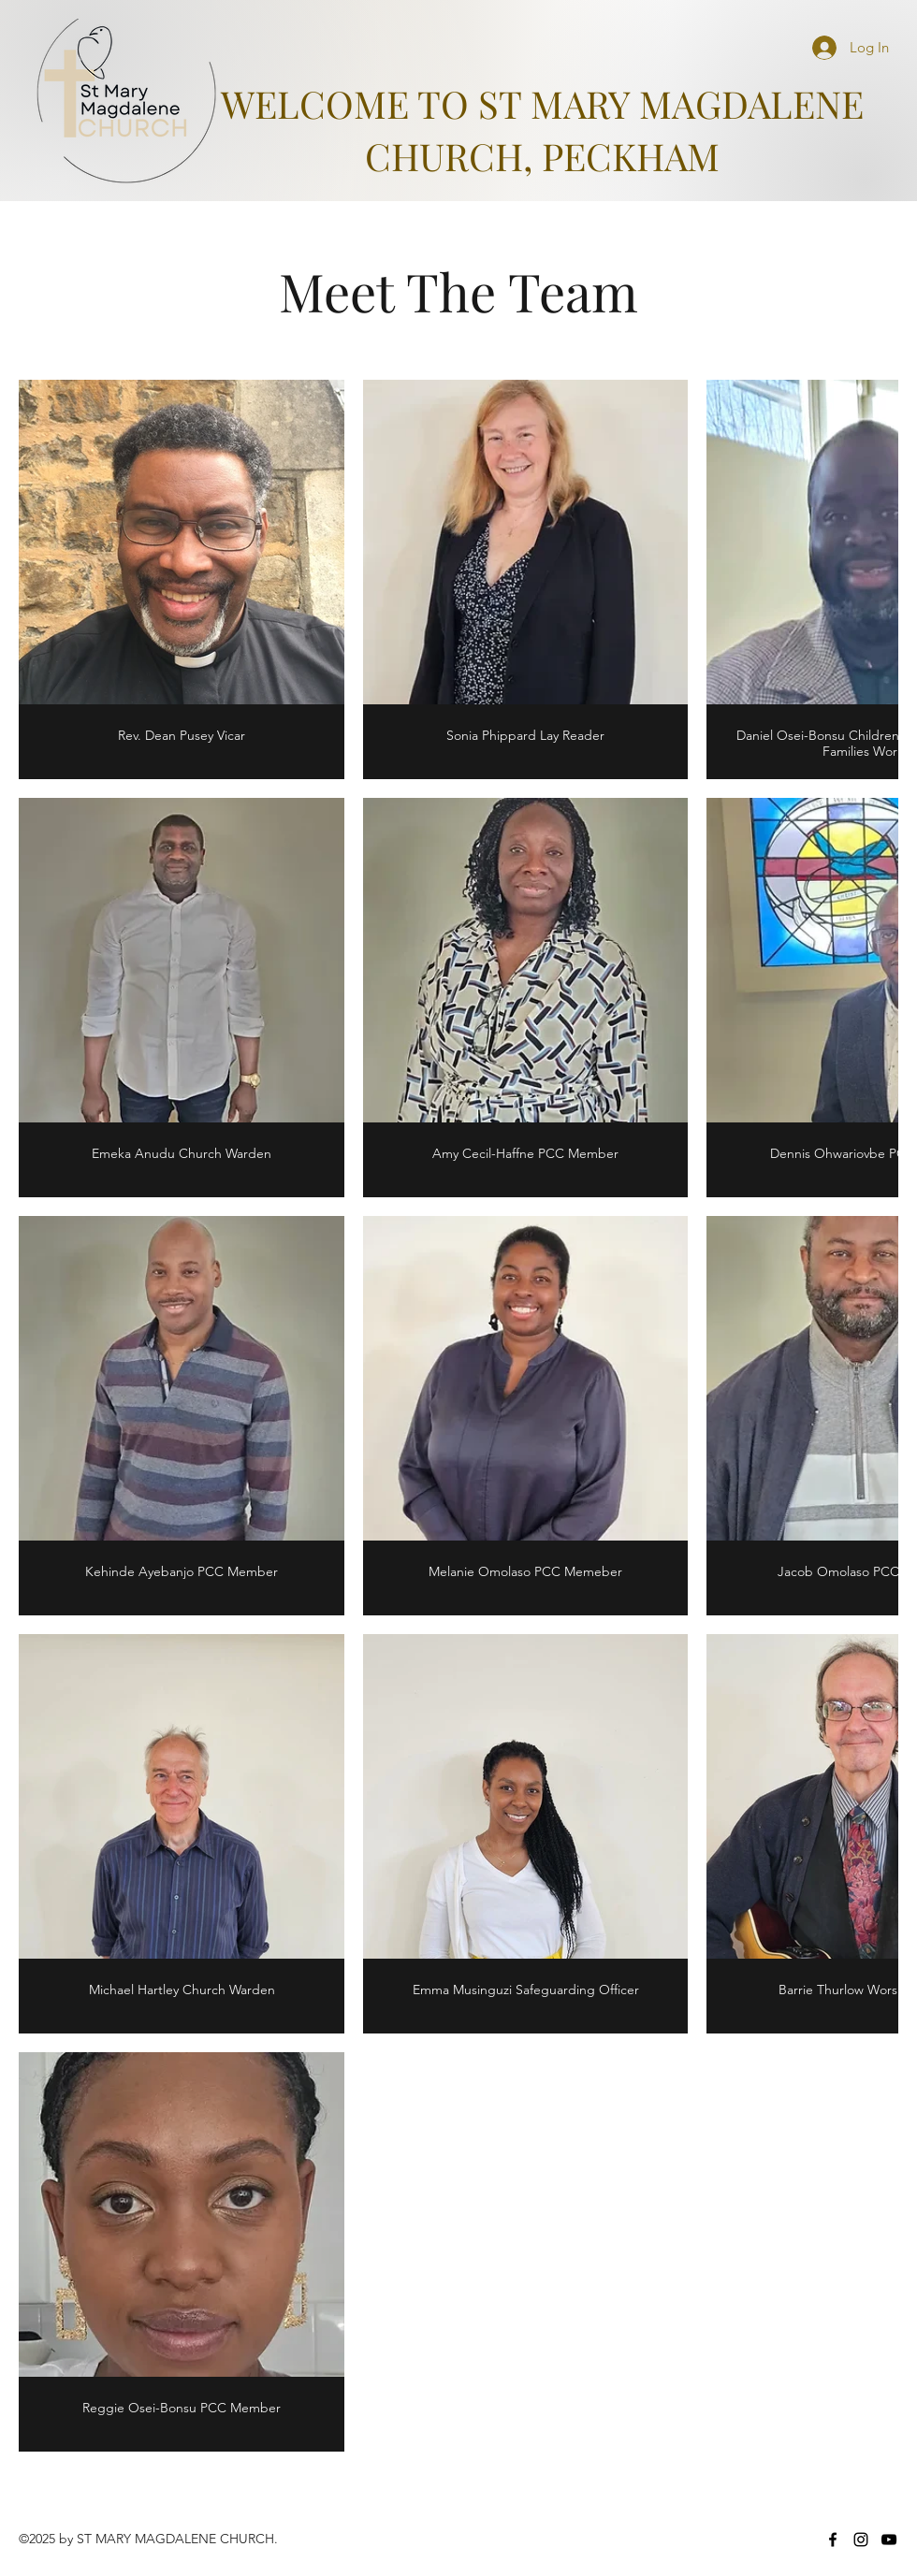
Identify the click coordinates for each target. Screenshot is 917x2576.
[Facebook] (832, 2539)
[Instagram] (861, 2539)
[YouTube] (889, 2539)
